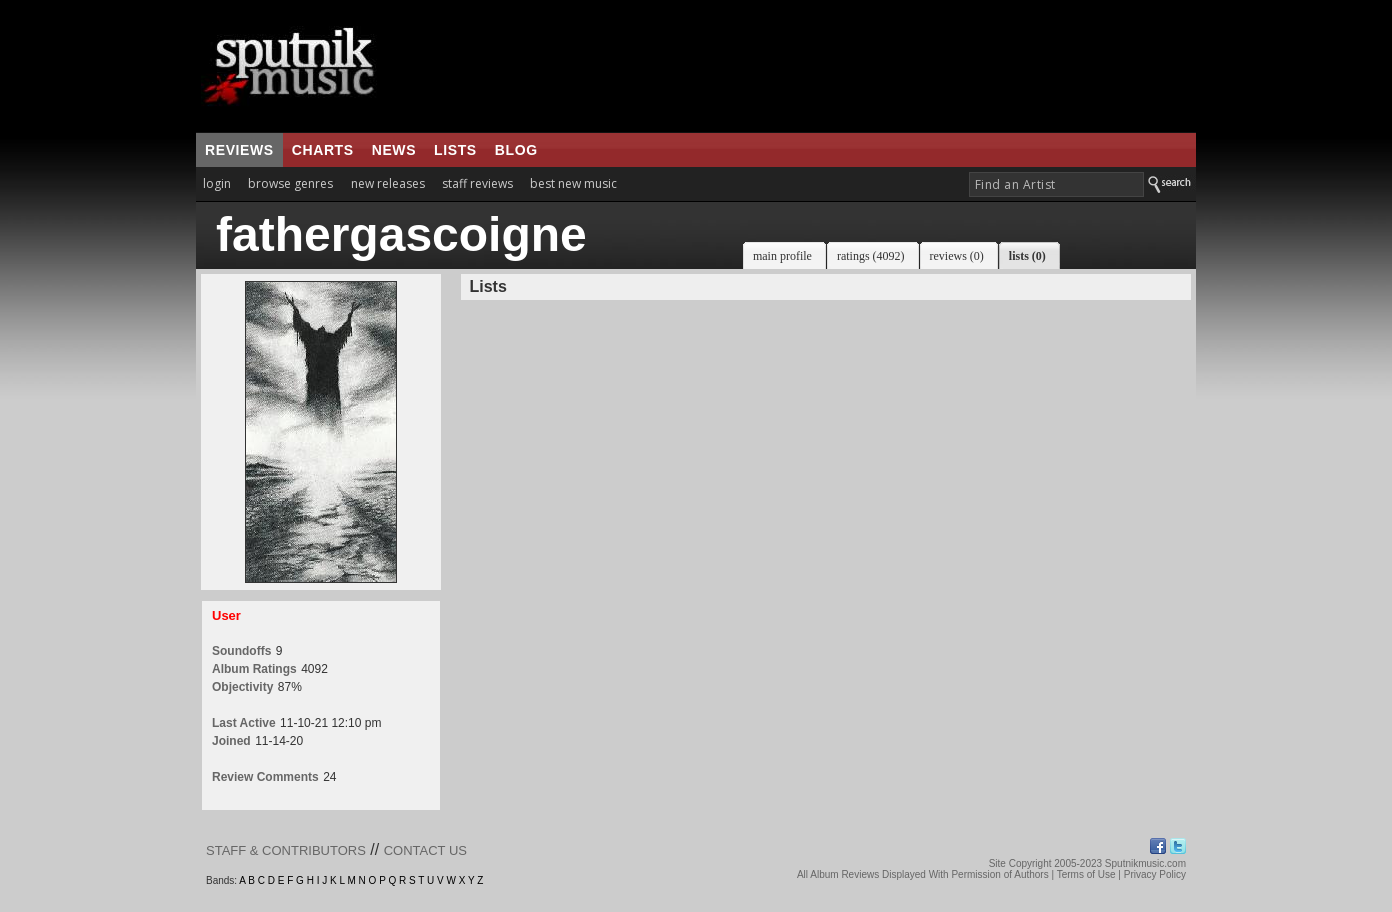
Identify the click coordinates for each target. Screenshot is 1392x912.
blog (516, 150)
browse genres (290, 183)
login (217, 183)
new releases (388, 183)
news (394, 150)
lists (455, 150)
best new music (573, 183)
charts (323, 150)
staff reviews (477, 183)
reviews (239, 150)
